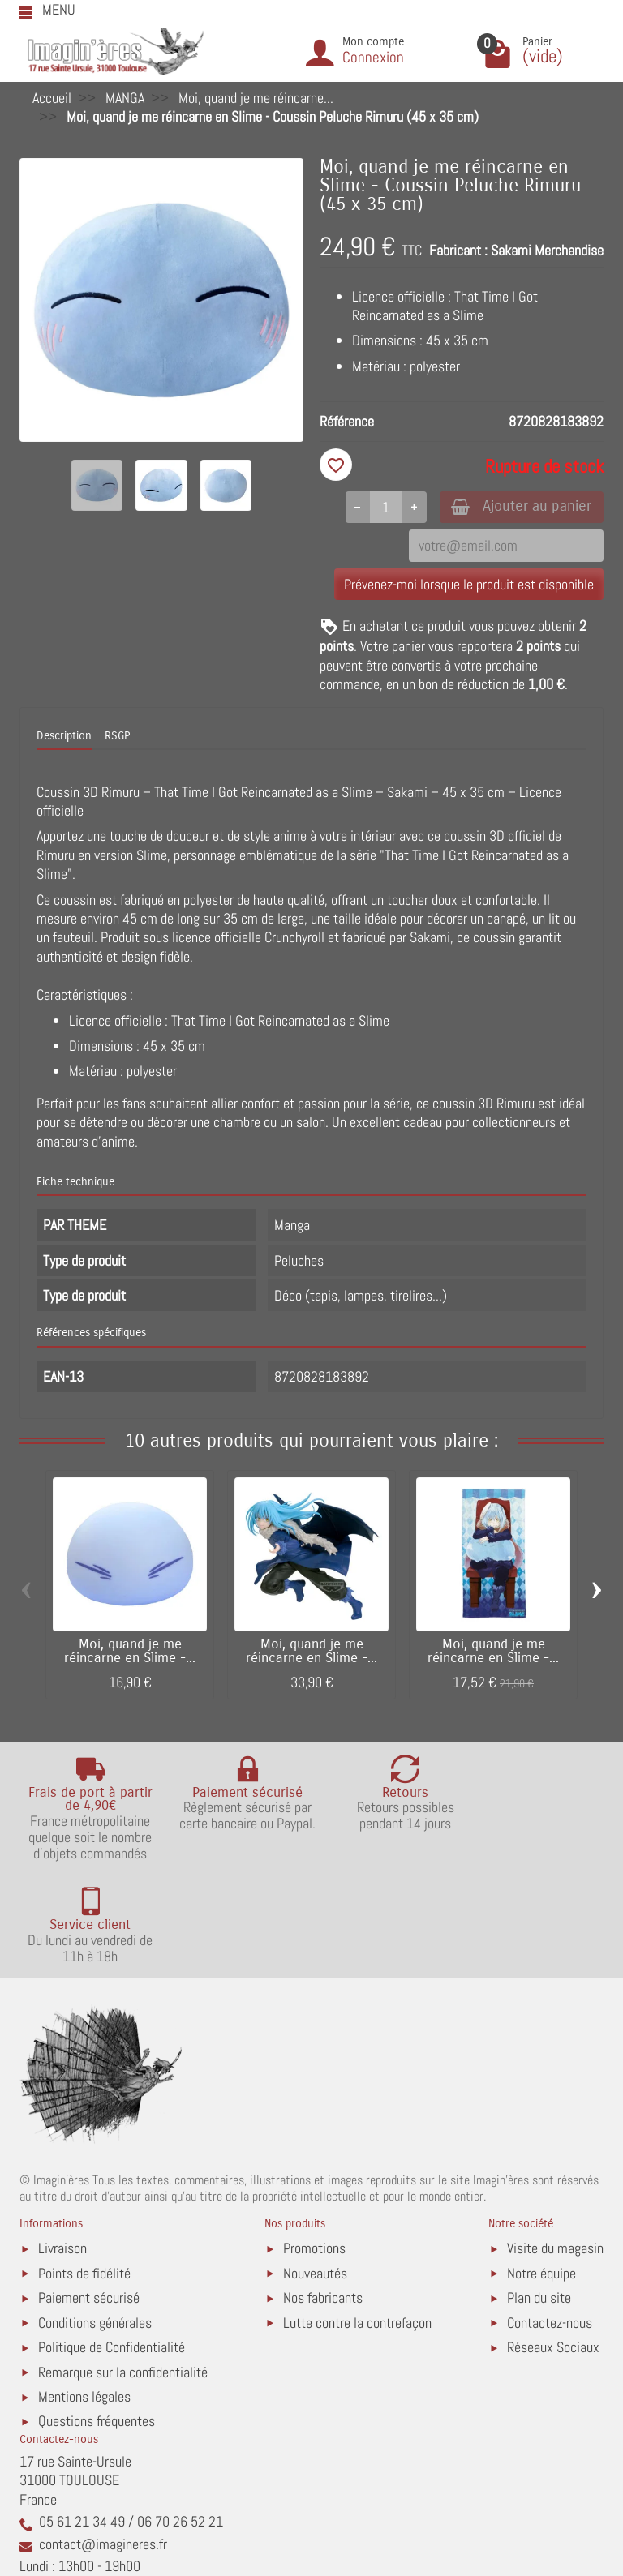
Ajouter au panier (517, 507)
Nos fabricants (323, 2195)
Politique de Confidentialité (111, 2244)
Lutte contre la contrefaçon (357, 2220)
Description (64, 737)
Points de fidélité (84, 2171)
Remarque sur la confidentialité (123, 2270)
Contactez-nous (549, 2220)
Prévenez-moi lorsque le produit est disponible (469, 585)
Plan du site (539, 2195)
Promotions (314, 2146)
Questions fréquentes (96, 2319)
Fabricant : (458, 250)
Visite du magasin (555, 2146)
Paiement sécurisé (89, 2195)
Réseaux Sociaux (553, 2244)
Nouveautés (315, 2171)
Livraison (62, 2146)
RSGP (117, 737)
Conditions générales (95, 2220)
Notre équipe (541, 2171)
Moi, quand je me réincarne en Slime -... (129, 1652)
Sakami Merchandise (547, 250)
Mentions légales (84, 2294)
